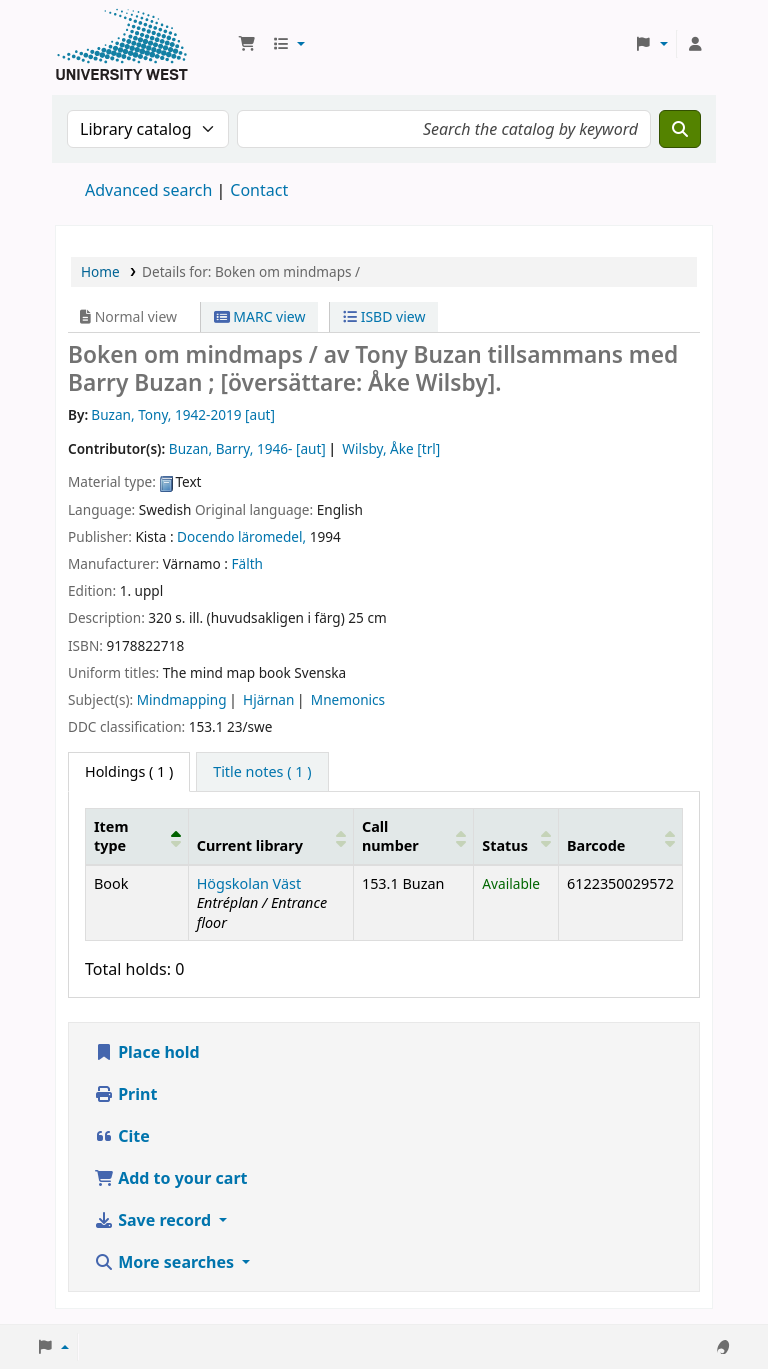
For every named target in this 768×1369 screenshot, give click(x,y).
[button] (247, 44)
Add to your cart (171, 1178)
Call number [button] (390, 836)
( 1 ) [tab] (129, 771)
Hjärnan (268, 699)
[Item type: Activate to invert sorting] (137, 836)
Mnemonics (348, 699)
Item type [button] (111, 836)
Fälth (248, 563)
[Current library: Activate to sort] (270, 836)
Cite (122, 1136)
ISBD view (384, 316)
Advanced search (148, 190)
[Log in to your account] (695, 44)
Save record (154, 1220)
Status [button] (505, 845)
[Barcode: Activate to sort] (620, 836)
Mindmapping (182, 699)
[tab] (262, 772)
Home (100, 271)
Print (125, 1094)
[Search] (680, 129)
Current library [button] (250, 845)
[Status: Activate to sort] (516, 836)
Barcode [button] (596, 845)
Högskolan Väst (249, 883)
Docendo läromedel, (241, 536)
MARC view (260, 316)
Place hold (147, 1052)
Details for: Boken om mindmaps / (251, 271)
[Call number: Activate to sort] (413, 836)
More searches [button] (166, 1262)
